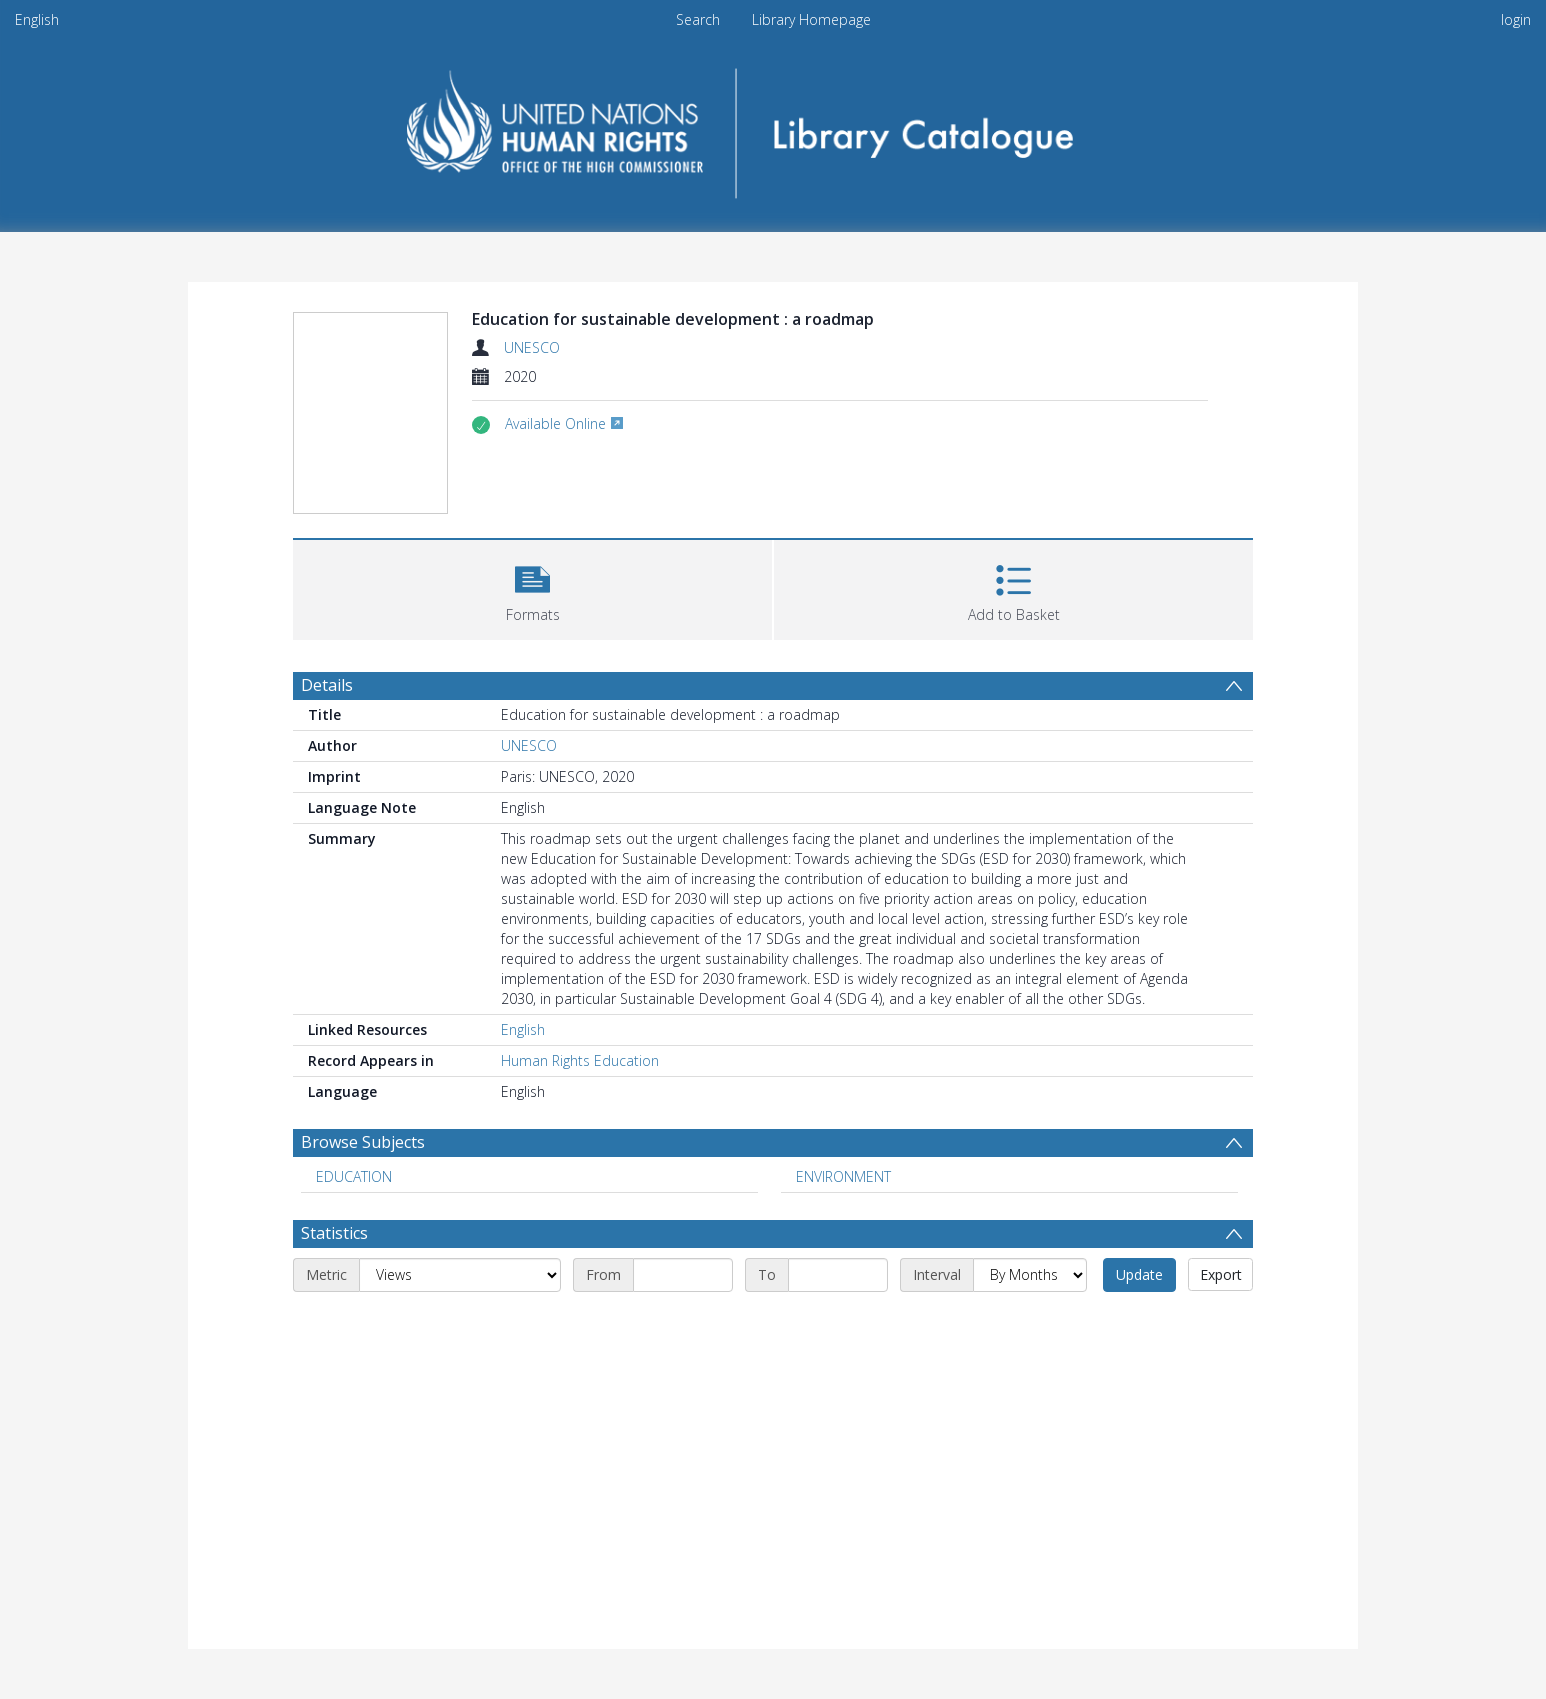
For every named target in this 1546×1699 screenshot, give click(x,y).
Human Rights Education (580, 1060)
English (37, 19)
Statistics (334, 1233)
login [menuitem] (1516, 19)
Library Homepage (811, 19)
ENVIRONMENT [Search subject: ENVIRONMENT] (843, 1176)
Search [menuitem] (698, 19)
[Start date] (683, 1275)
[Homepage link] (773, 126)
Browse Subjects (363, 1142)
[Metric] (460, 1275)
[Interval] (1030, 1275)
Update (1139, 1274)
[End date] (838, 1275)
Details (327, 685)
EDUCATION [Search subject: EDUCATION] (354, 1176)
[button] (532, 587)
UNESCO (532, 347)
